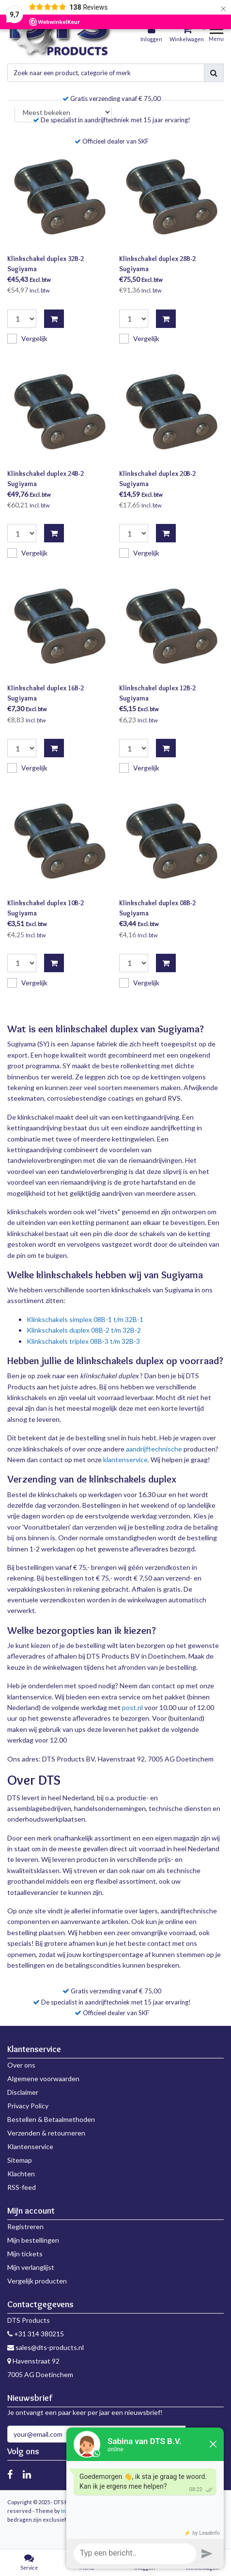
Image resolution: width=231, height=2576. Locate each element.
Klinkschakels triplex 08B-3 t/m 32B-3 (83, 1341)
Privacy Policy (27, 2106)
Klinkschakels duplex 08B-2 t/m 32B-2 (84, 1330)
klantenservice (125, 1459)
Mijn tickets (25, 2254)
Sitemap (19, 2160)
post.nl (132, 1707)
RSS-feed (21, 2187)
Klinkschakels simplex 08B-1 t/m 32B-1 (85, 1319)
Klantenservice (30, 2146)
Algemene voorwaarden (43, 2078)
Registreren (25, 2226)
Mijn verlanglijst (30, 2267)
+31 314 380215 (35, 2334)
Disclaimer (22, 2092)
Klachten (21, 2173)
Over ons (21, 2065)
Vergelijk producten (37, 2281)
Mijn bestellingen (33, 2240)
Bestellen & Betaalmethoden (51, 2119)
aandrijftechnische (154, 1449)
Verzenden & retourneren (46, 2133)
